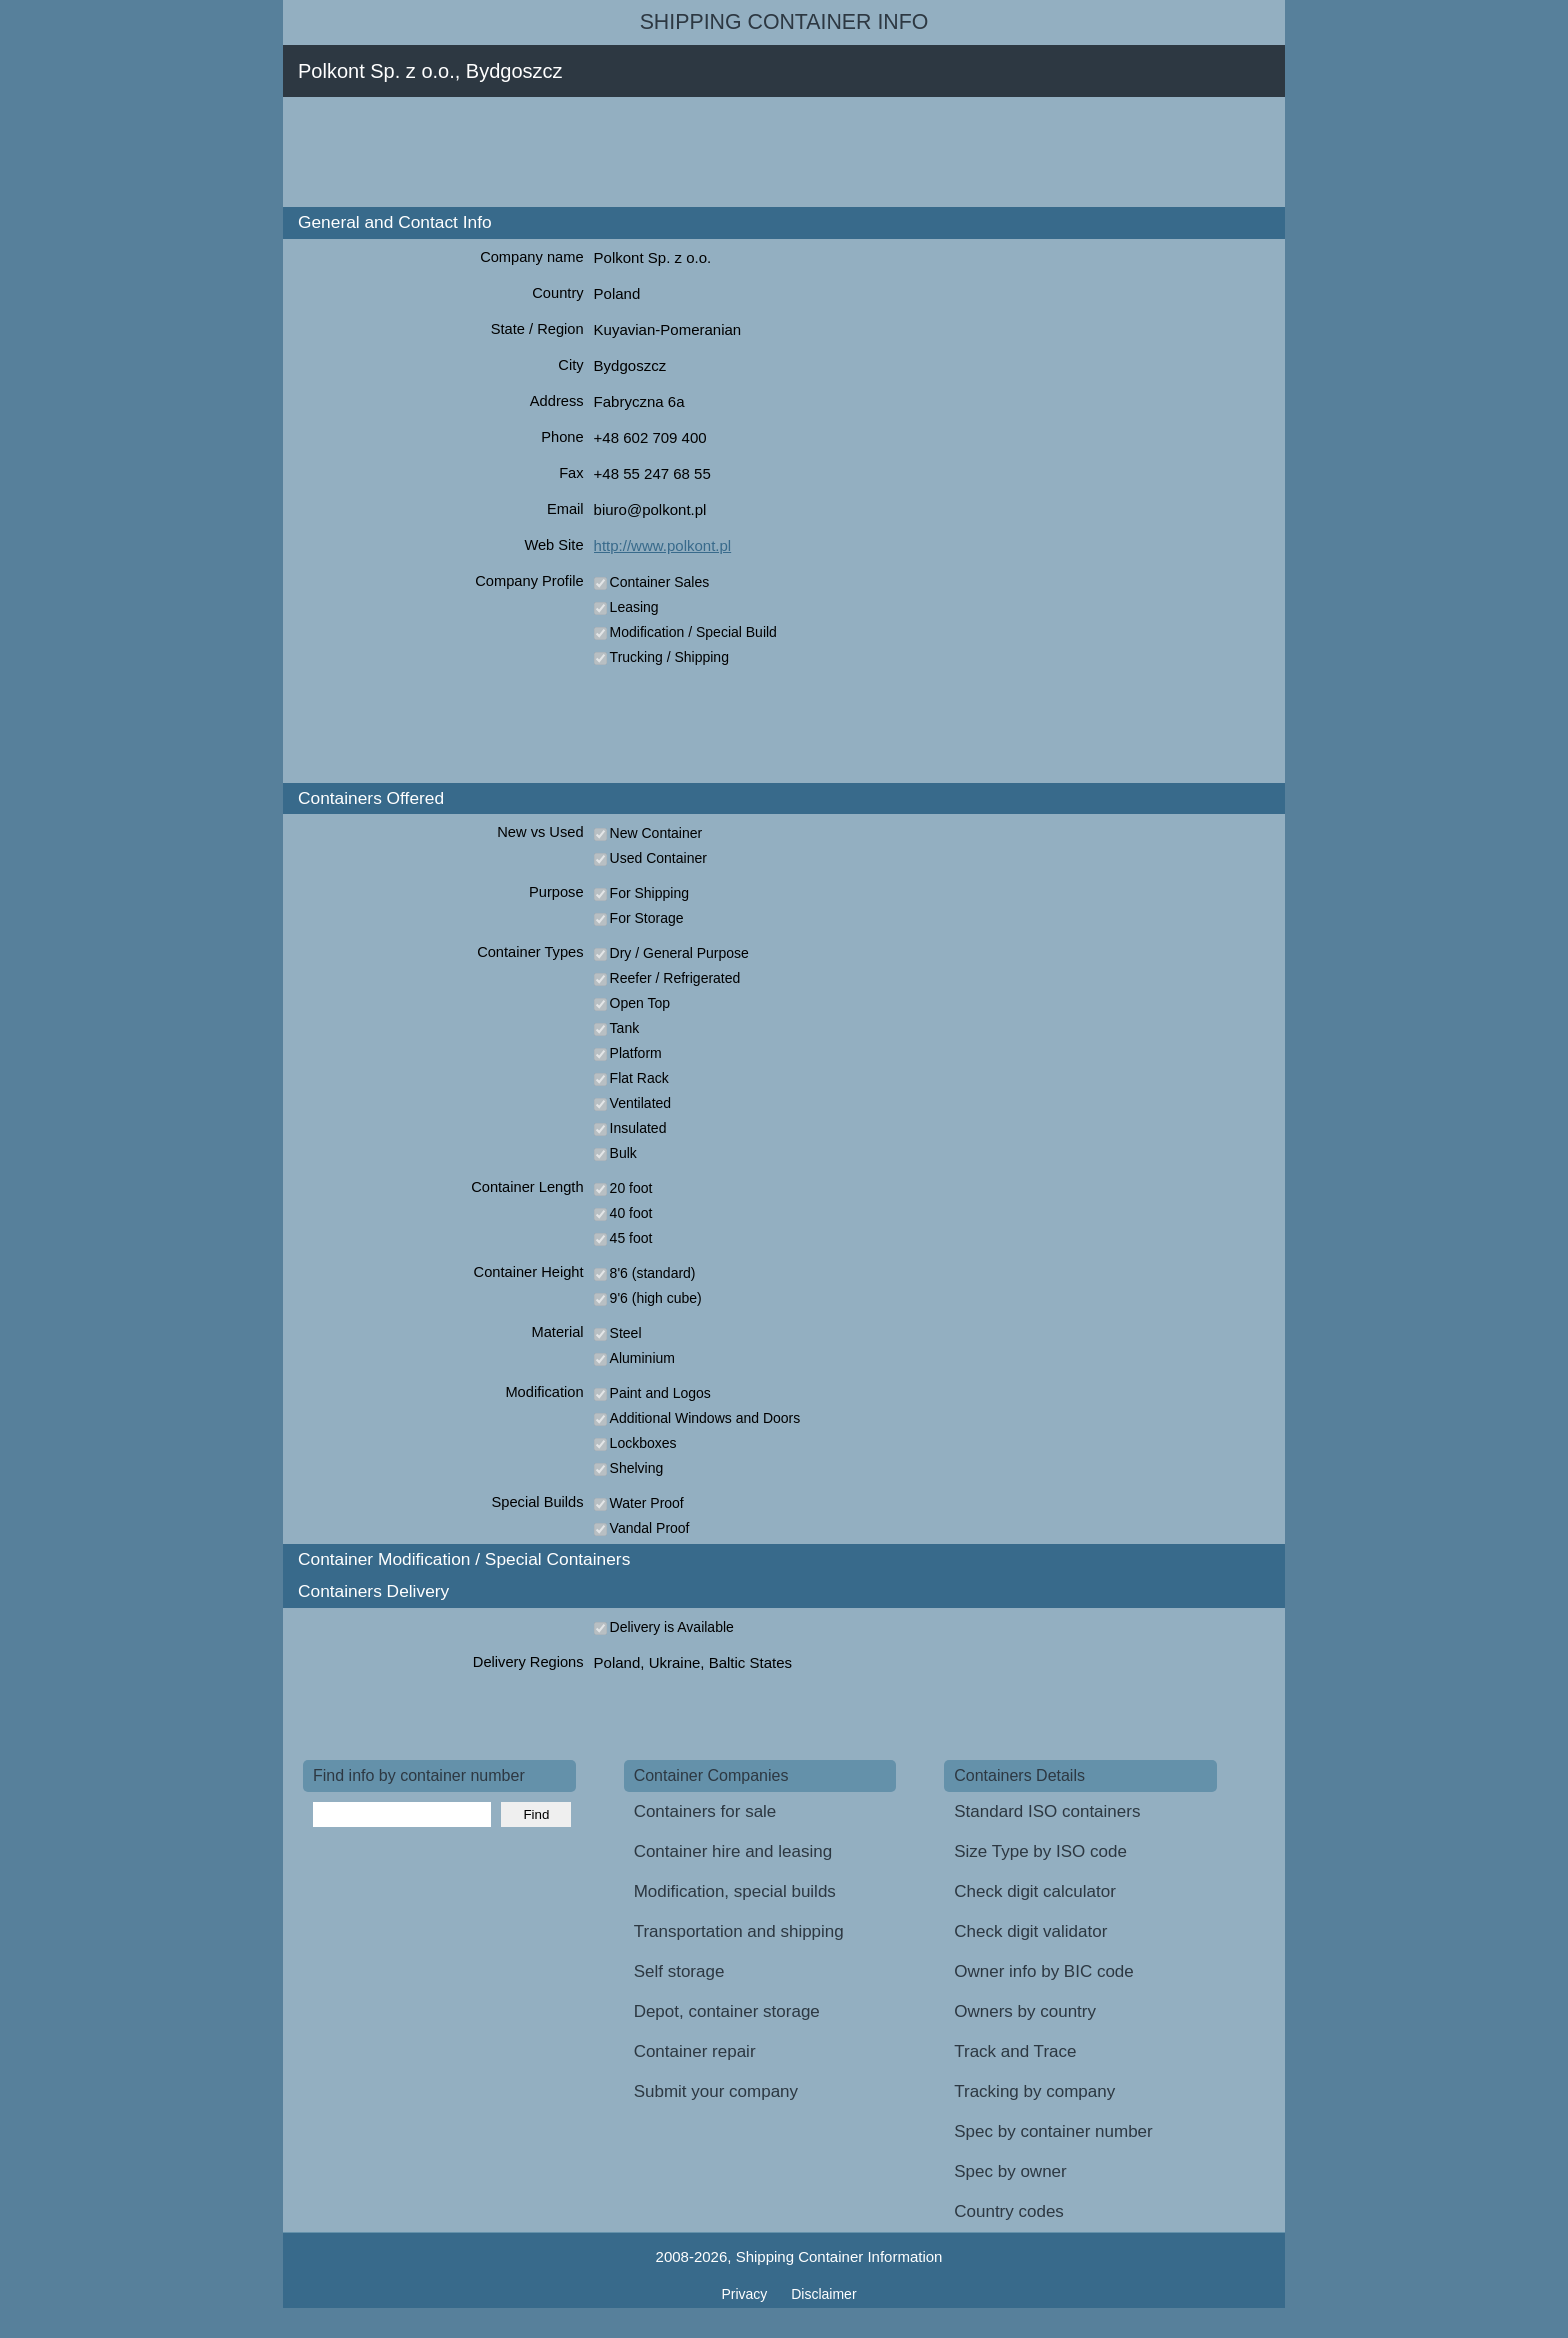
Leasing (634, 607)
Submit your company (716, 2091)
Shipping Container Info (784, 22)
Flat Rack (639, 1078)
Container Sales (660, 582)
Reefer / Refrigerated (675, 978)
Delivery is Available (672, 1627)
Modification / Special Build (693, 632)
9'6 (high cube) (656, 1298)
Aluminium (642, 1358)
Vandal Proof (650, 1528)
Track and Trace (1015, 2051)
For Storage (647, 918)
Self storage (679, 1971)
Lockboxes (643, 1443)
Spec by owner (1010, 2171)
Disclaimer (823, 2294)
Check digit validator (1030, 1931)
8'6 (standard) (653, 1273)
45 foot (631, 1238)
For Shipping (649, 893)
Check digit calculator (1035, 1891)
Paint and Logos (660, 1393)
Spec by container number (1053, 2131)
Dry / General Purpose (679, 953)
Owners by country (1025, 2011)
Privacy (746, 2294)
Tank (625, 1028)
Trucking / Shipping (669, 657)
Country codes (1009, 2211)
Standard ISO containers (1047, 1811)
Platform (636, 1053)
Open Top (640, 1003)
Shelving (637, 1468)
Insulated (638, 1128)
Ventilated (641, 1103)
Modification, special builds (735, 1891)
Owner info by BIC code (1044, 1971)
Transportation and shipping (739, 1931)
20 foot (631, 1188)
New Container (656, 833)
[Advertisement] (667, 152)
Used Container (658, 858)
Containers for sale (705, 1811)
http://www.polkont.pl (663, 545)
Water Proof (647, 1503)
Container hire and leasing (733, 1851)
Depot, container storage (727, 2011)
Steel (626, 1333)
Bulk (623, 1153)
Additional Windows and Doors (705, 1418)
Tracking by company (1034, 2091)
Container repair (695, 2051)
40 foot (631, 1213)
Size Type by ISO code (1040, 1851)
